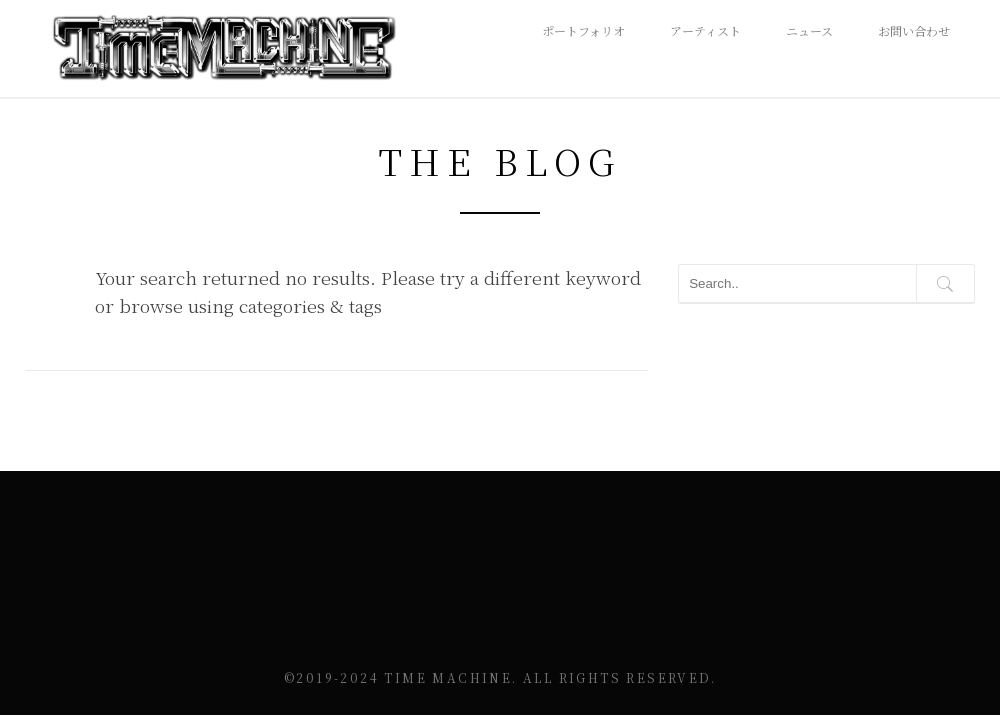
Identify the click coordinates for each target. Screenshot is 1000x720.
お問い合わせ (914, 30)
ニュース (809, 30)
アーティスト (705, 30)
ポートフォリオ (583, 30)
